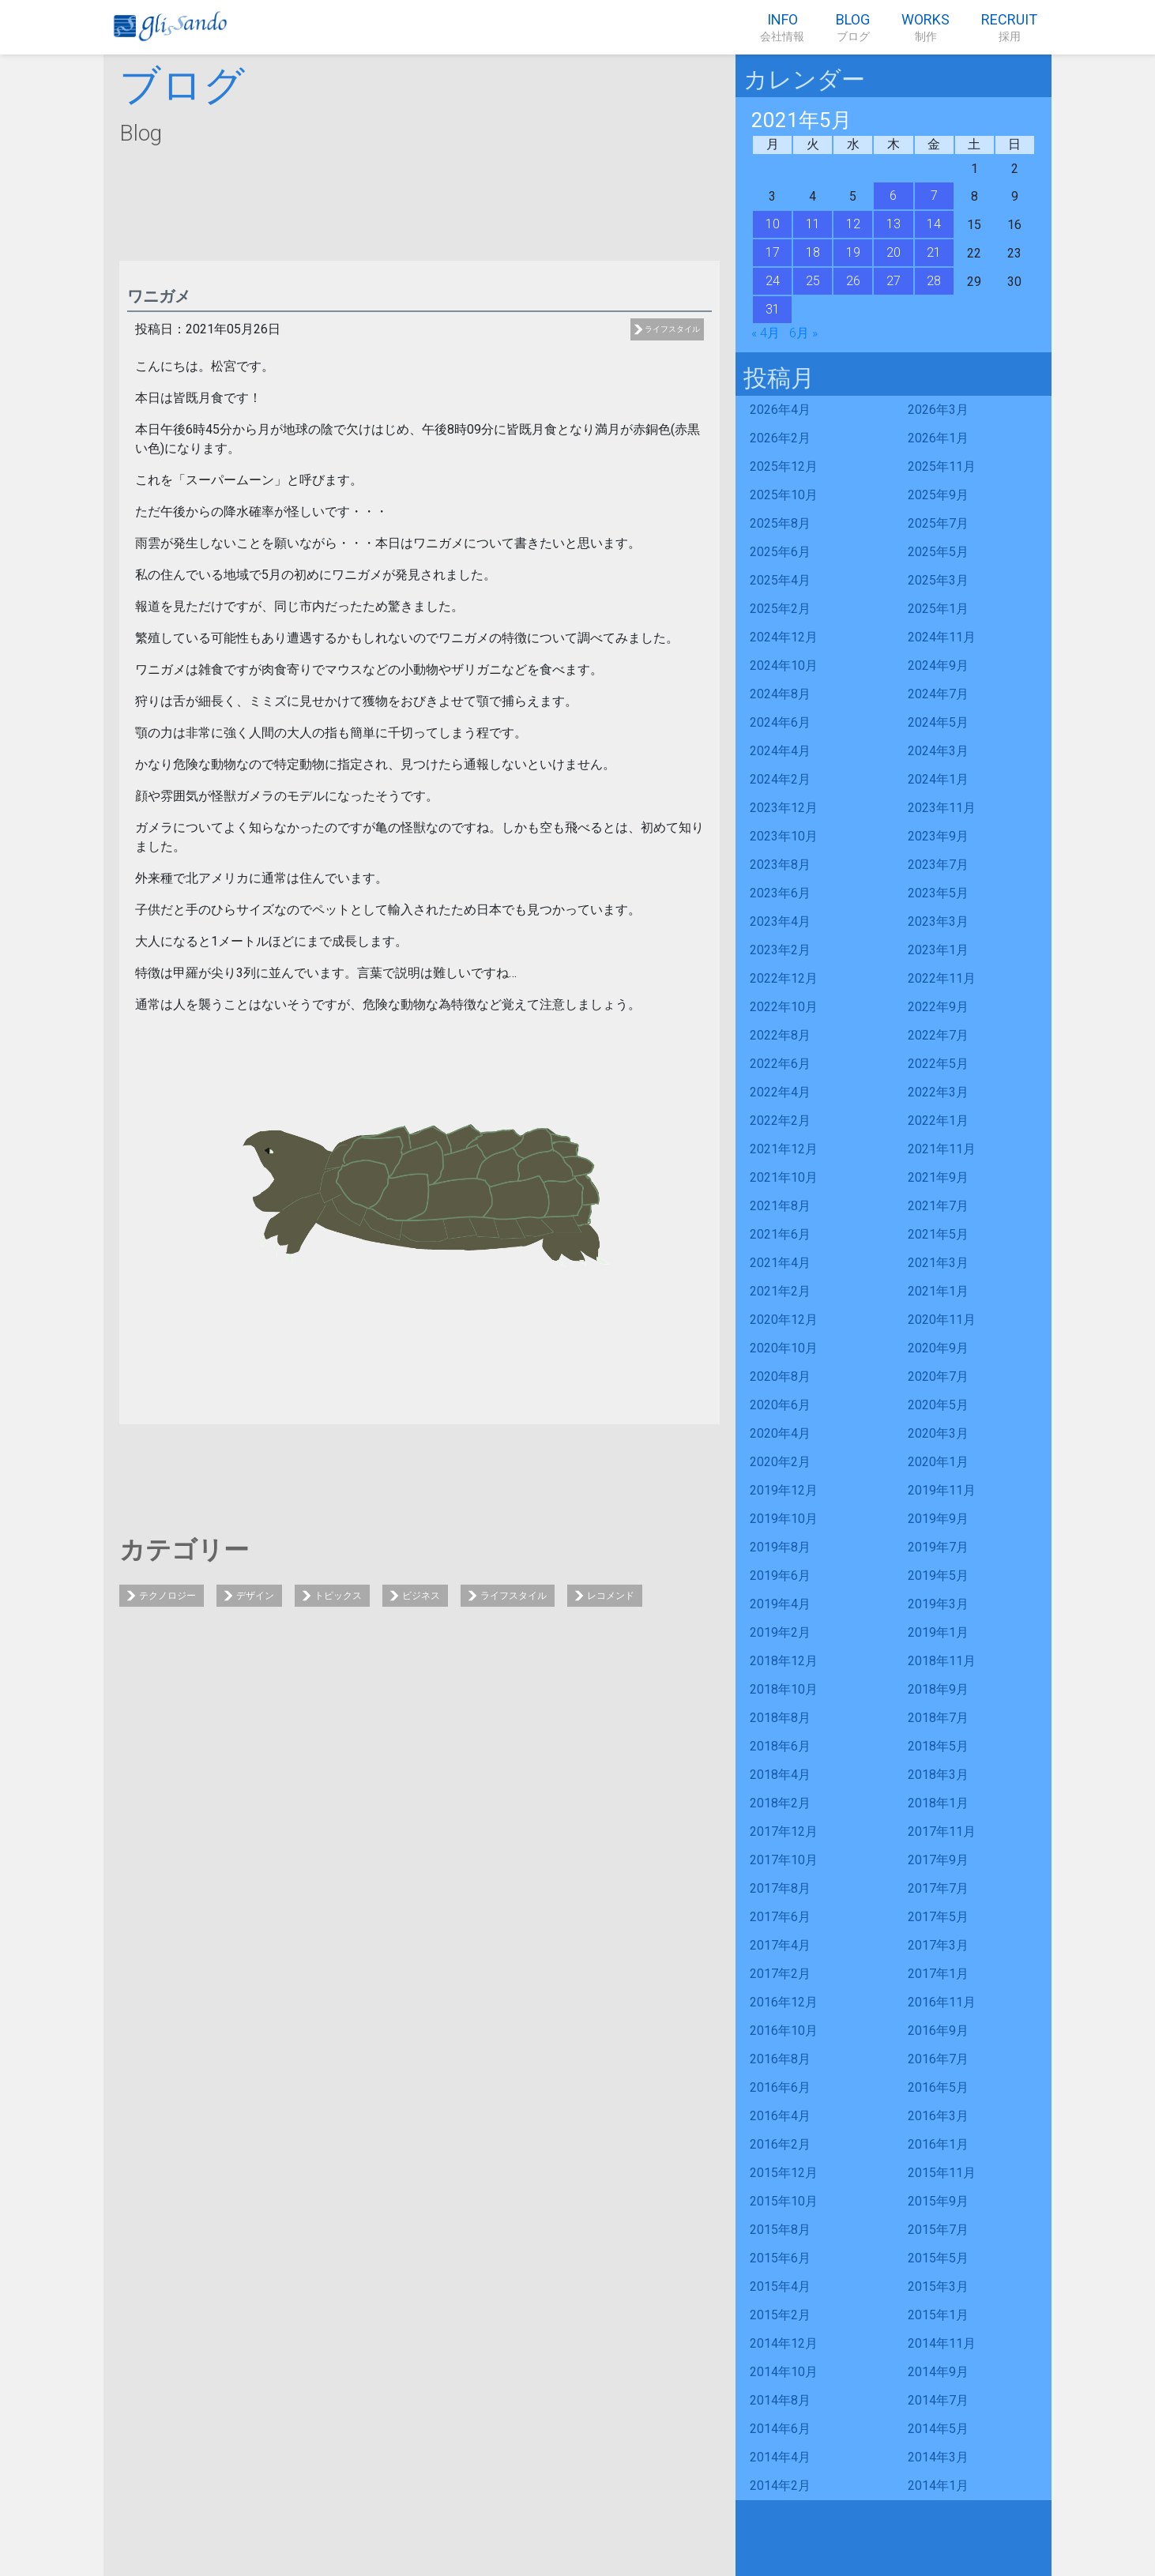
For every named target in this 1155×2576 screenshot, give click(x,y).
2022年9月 (938, 1006)
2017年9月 (938, 1859)
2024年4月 (780, 750)
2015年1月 (938, 2314)
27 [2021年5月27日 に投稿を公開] (893, 280)
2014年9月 (938, 2371)
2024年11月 (942, 637)
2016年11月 (942, 2002)
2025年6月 (780, 551)
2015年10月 (784, 2201)
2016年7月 (938, 2058)
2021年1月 (938, 1291)
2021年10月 (784, 1177)
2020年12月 (784, 1319)
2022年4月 (780, 1092)
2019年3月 (938, 1603)
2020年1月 (938, 1461)
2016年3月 (938, 2115)
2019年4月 (780, 1603)
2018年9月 (938, 1689)
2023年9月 (938, 836)
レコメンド (610, 1595)
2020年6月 (780, 1404)
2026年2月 (780, 438)
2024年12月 (784, 637)
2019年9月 (938, 1518)
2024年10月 (784, 665)
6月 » (803, 332)
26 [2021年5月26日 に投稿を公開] (853, 280)
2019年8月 (780, 1547)
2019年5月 (938, 1575)
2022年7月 (938, 1035)
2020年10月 (784, 1348)
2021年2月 (780, 1291)
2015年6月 (780, 2258)
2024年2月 (780, 779)
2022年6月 (780, 1063)
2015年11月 (942, 2172)
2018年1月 (938, 1803)
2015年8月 (780, 2229)
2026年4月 (780, 409)
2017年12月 (784, 1831)
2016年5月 (938, 2087)
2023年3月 (938, 921)
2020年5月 (938, 1404)
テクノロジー (167, 1595)
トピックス (338, 1595)
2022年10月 (784, 1006)
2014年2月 (780, 2485)
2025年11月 (942, 466)
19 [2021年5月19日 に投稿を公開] (853, 252)
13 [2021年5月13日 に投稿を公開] (893, 223)
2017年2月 (780, 1973)
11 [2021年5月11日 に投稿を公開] (813, 223)
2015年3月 (938, 2286)
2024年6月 (780, 722)
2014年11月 (942, 2343)
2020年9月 (938, 1348)
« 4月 (765, 332)
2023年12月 (784, 807)
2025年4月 (780, 580)
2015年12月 (784, 2172)
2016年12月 (784, 2002)
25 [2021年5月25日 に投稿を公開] (813, 280)
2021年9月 (938, 1177)
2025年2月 (780, 608)
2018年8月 (780, 1717)
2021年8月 (780, 1205)
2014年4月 (780, 2457)
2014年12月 (784, 2343)
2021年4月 (780, 1262)
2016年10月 (784, 2030)
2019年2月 (780, 1632)
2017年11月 (942, 1831)
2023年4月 (780, 921)
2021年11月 (942, 1148)
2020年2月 (780, 1461)
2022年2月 (780, 1120)
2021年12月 (784, 1148)
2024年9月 (938, 665)
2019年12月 (784, 1490)
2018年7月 (938, 1717)
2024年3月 (938, 750)
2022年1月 (938, 1120)
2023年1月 (938, 949)
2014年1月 (938, 2485)
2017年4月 (780, 1945)
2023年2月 (780, 949)
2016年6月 (780, 2087)
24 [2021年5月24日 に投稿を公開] (773, 280)
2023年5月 (938, 893)
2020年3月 (938, 1433)
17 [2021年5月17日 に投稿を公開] (773, 252)
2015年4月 (780, 2286)
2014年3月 (938, 2457)
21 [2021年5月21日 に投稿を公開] (934, 252)
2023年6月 (780, 893)
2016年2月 (780, 2144)
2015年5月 (938, 2258)
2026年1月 (938, 438)
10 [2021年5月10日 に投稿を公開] (773, 223)
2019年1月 (938, 1632)
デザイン (255, 1595)
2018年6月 (780, 1746)
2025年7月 (938, 523)
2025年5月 (938, 551)
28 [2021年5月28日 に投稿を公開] (934, 280)
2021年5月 (938, 1234)
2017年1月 (938, 1973)
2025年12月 (784, 466)
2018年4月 (780, 1774)
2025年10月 (784, 494)
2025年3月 (938, 580)
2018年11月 (942, 1660)
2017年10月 (784, 1859)
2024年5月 (938, 722)
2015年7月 (938, 2229)
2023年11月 (942, 807)
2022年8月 (780, 1035)
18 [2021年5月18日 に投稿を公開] (813, 252)
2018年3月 (938, 1774)
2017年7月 (938, 1888)
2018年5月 (938, 1746)
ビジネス (421, 1595)
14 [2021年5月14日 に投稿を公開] (934, 223)
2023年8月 (780, 864)
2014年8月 (780, 2400)
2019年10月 (784, 1518)
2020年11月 (942, 1319)
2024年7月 (938, 693)
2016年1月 (938, 2144)
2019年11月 (942, 1490)
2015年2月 (780, 2314)
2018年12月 (784, 1660)
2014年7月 (938, 2400)
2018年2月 (780, 1803)
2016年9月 (938, 2030)
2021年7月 (938, 1205)
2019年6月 (780, 1575)
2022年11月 (942, 978)
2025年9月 (938, 494)
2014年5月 (938, 2428)
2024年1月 (938, 779)
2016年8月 (780, 2058)
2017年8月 (780, 1888)
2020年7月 (938, 1376)
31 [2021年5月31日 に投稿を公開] (773, 309)
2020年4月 (780, 1433)
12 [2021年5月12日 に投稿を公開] (853, 223)
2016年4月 (780, 2115)
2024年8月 (780, 693)
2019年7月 (938, 1547)
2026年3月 (938, 409)
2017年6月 (780, 1916)
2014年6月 (780, 2428)
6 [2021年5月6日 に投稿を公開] (893, 195)
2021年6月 (780, 1234)
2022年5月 (938, 1063)
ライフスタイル (672, 329)
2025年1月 (938, 608)
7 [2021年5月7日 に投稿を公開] (934, 195)
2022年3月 (938, 1092)
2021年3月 (938, 1262)
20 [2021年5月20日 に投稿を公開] (893, 252)
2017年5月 (938, 1916)
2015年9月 (938, 2201)
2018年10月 (784, 1689)
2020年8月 (780, 1376)
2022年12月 (784, 978)
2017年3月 (938, 1945)
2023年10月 (784, 836)
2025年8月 (780, 523)
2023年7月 (938, 864)
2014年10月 (784, 2371)
